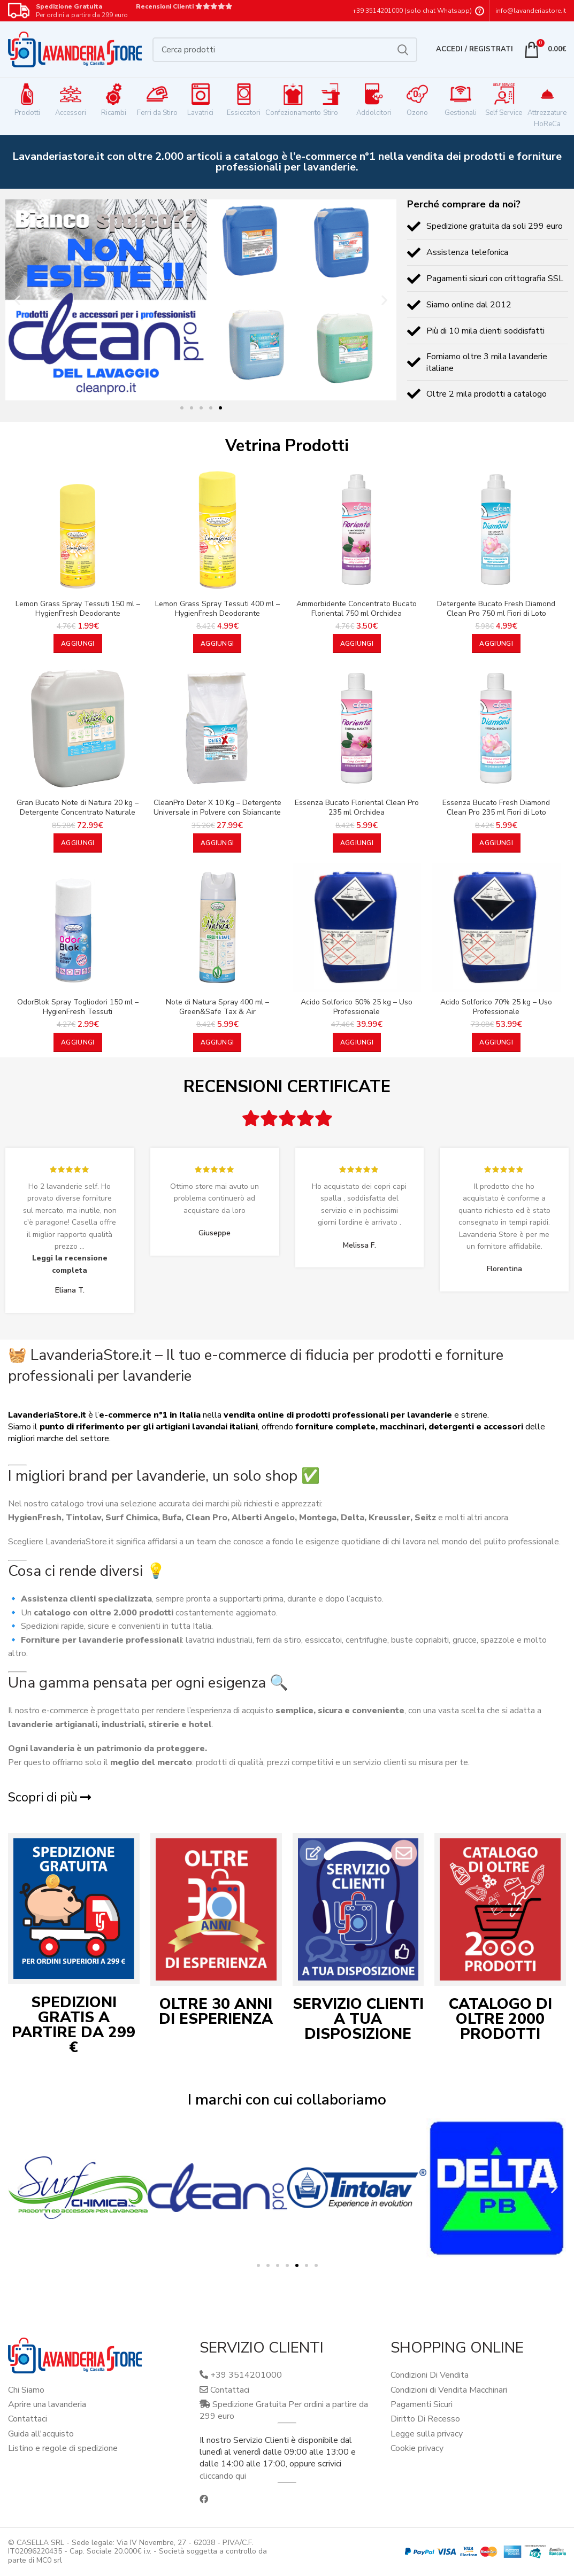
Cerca (402, 49)
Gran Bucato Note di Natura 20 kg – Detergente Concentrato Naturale (78, 807)
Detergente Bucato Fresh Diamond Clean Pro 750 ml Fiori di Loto (496, 608)
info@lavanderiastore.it (530, 10)
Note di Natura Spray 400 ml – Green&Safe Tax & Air (217, 1007)
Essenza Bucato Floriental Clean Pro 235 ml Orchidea (357, 807)
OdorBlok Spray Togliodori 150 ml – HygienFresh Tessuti (78, 1007)
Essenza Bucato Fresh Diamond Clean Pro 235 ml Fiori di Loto (496, 807)
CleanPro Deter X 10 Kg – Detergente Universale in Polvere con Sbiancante (217, 807)
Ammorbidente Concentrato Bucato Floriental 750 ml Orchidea (356, 608)
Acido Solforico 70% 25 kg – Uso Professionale (496, 1007)
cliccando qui (223, 2476)
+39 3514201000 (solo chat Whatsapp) (412, 10)
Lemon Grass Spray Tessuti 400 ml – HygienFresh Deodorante (217, 608)
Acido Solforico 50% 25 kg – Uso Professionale (356, 1007)
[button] (17, 299)
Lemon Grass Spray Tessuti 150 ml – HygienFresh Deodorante (78, 608)
